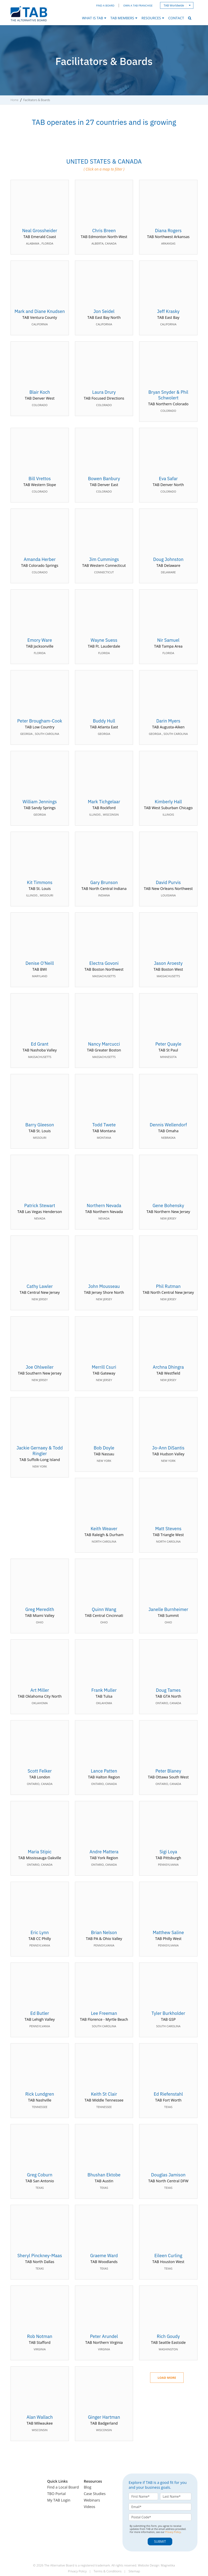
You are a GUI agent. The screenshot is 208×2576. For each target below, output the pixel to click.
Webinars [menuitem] (92, 2500)
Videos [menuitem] (89, 2506)
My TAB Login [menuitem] (58, 2500)
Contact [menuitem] (176, 18)
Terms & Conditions (107, 2571)
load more (167, 2378)
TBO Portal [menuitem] (56, 2493)
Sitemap (136, 2571)
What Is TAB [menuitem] (92, 18)
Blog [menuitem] (87, 2487)
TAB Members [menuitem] (122, 18)
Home (14, 100)
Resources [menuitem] (151, 18)
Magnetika (168, 2565)
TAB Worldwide (174, 5)
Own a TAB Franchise (138, 6)
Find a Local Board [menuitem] (63, 2487)
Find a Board (106, 6)
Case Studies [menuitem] (94, 2493)
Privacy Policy (173, 2532)
